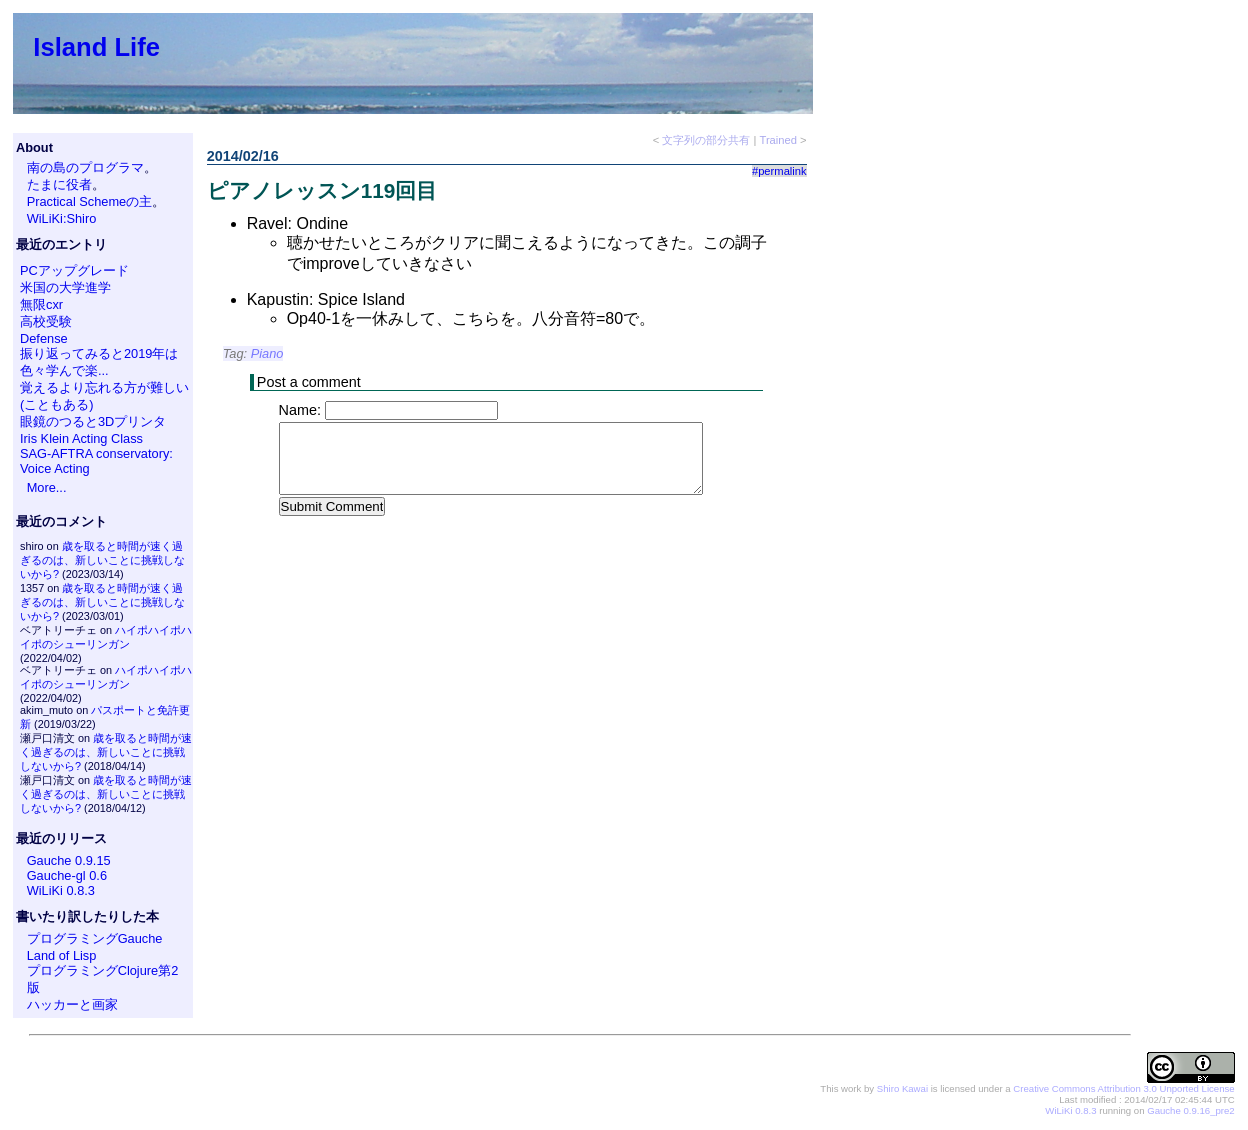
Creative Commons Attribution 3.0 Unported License (1123, 1088)
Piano (267, 353)
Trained (778, 140)
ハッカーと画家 (72, 1004)
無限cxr (41, 304)
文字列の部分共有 (706, 140)
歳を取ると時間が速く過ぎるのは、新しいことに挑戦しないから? (102, 560)
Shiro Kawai (902, 1088)
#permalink (779, 171)
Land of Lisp (62, 955)
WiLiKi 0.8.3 (61, 890)
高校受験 (46, 321)
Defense (44, 338)
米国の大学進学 (65, 287)
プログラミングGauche (95, 938)
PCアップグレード (74, 270)
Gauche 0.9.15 (69, 860)
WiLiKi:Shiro (62, 218)
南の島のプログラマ (85, 167)
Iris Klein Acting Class (81, 438)
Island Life (96, 47)
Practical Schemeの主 (90, 201)
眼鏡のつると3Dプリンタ (93, 421)
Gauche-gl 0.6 (67, 875)
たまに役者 (59, 184)
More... (47, 487)
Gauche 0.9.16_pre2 (1190, 1110)
